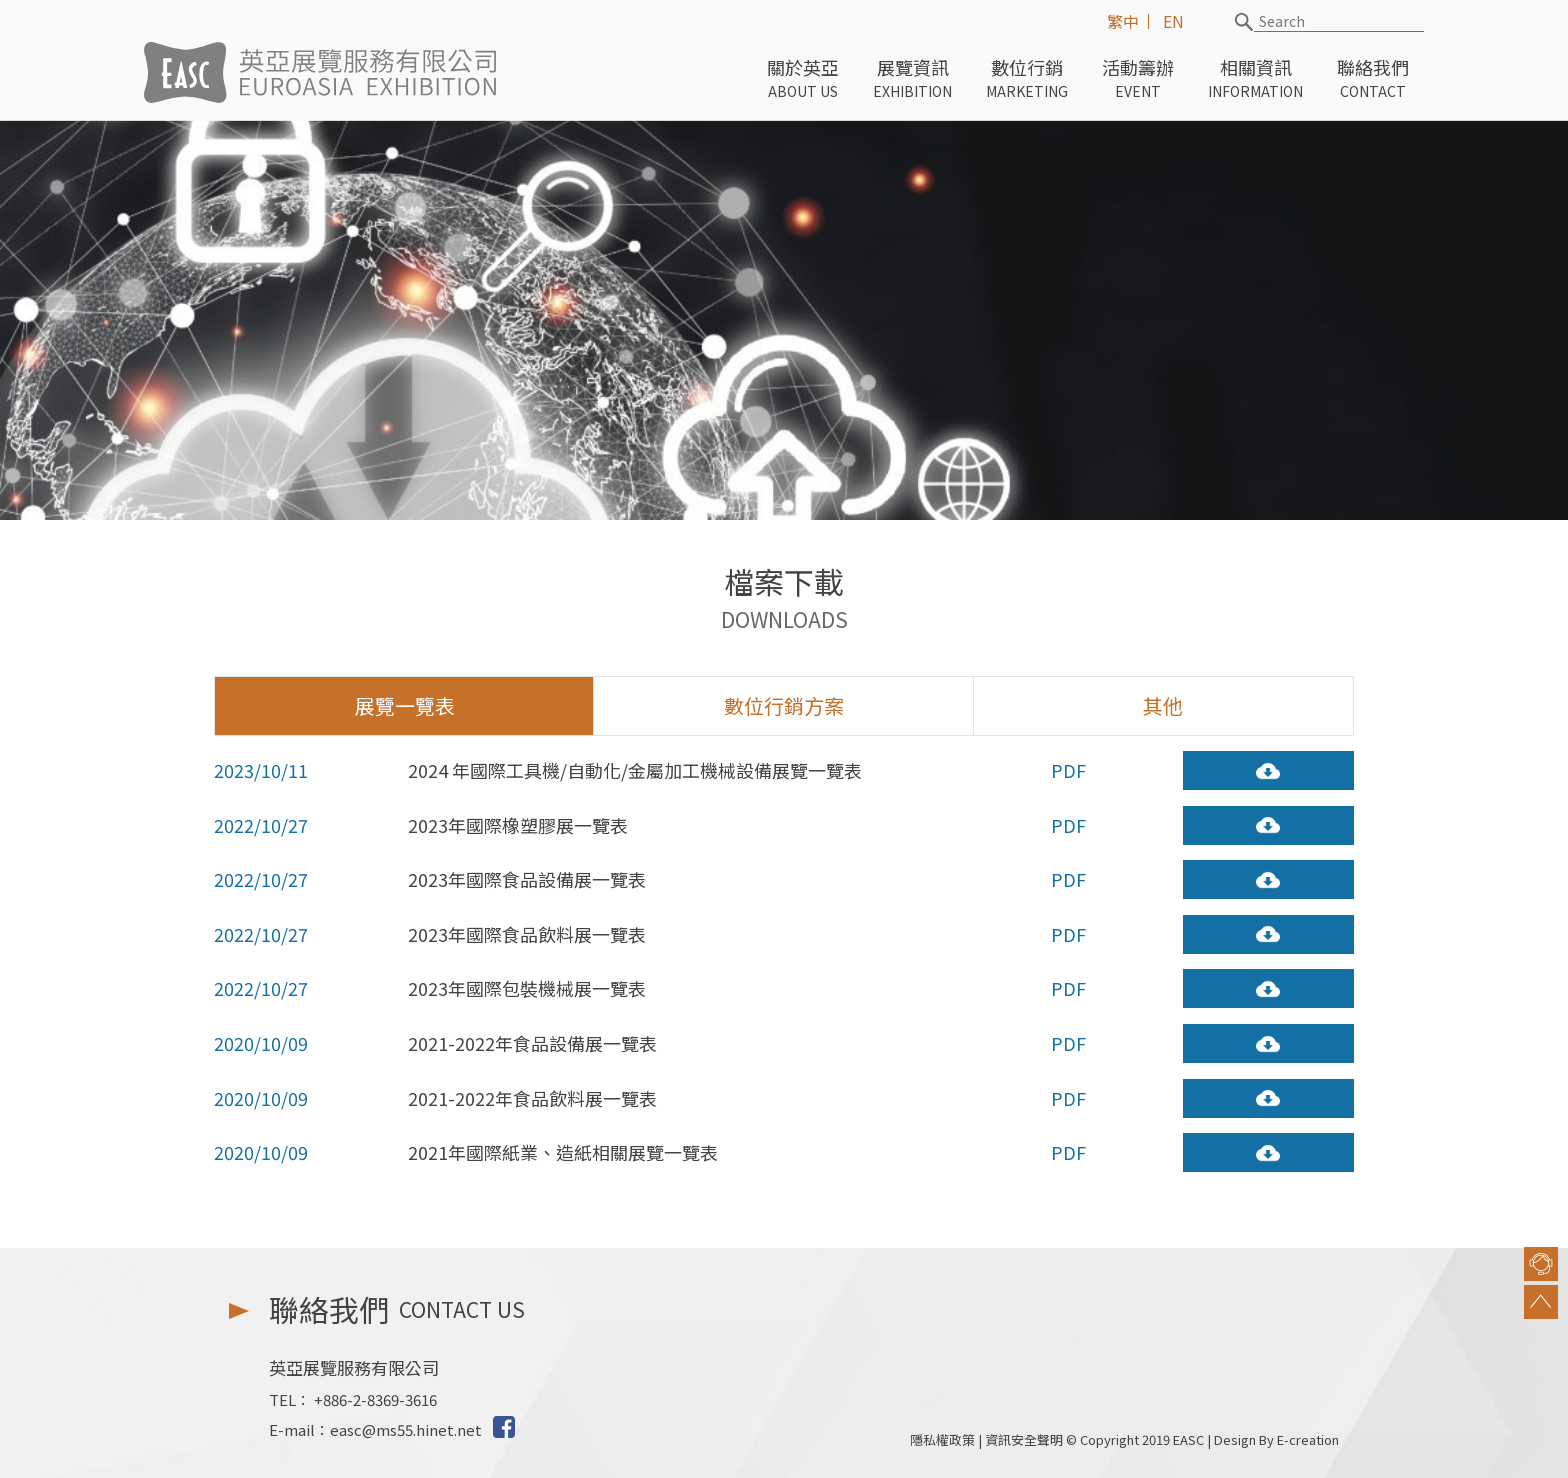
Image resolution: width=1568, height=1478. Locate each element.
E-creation (1308, 1439)
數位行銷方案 (784, 711)
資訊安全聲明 (1024, 1439)
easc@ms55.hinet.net (406, 1429)
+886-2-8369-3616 (375, 1399)
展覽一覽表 (405, 711)
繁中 (1123, 21)
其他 (1163, 711)
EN (1173, 21)
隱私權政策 (942, 1439)
